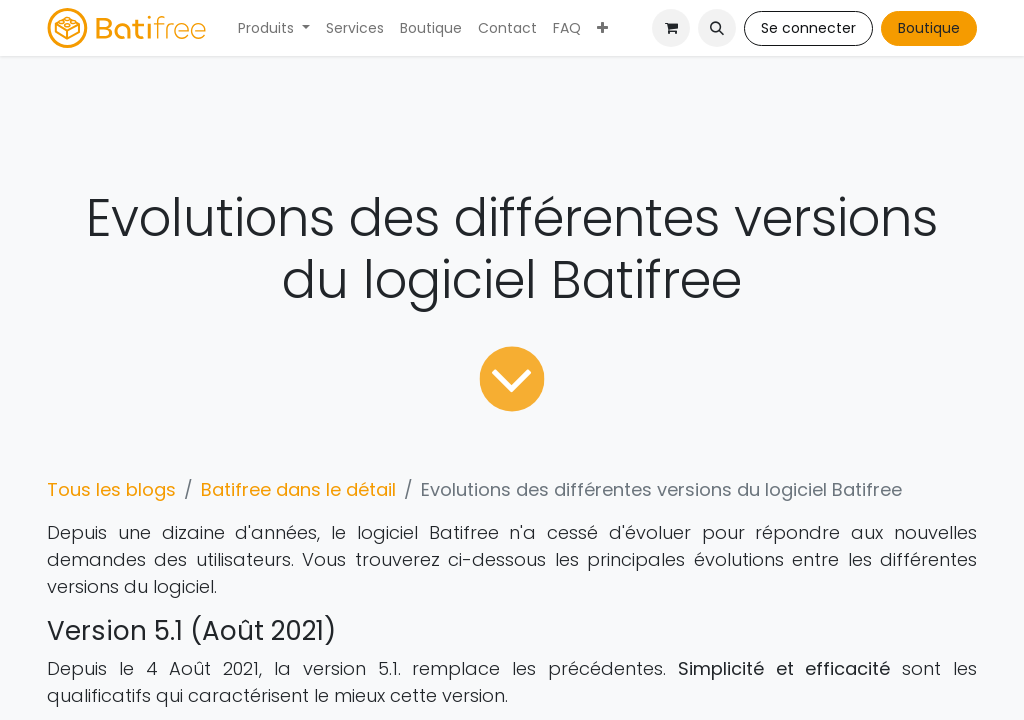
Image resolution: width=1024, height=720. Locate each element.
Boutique (929, 28)
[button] (717, 28)
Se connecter (808, 28)
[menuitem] (274, 28)
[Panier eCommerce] (671, 28)
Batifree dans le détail (298, 489)
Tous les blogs (111, 489)
